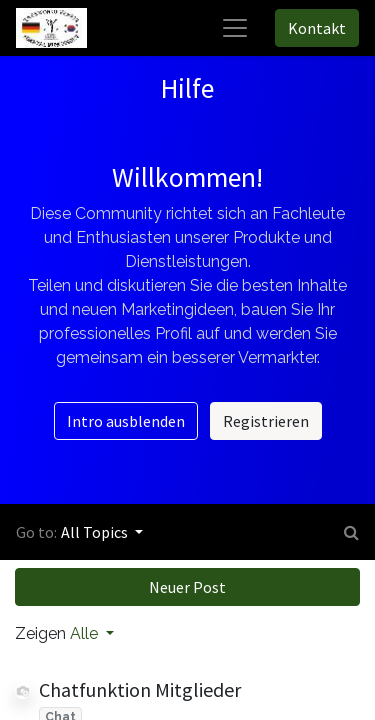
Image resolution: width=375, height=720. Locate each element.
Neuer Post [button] (187, 587)
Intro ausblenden (126, 421)
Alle (86, 633)
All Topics (96, 532)
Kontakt (317, 28)
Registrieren (266, 421)
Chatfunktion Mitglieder (140, 689)
